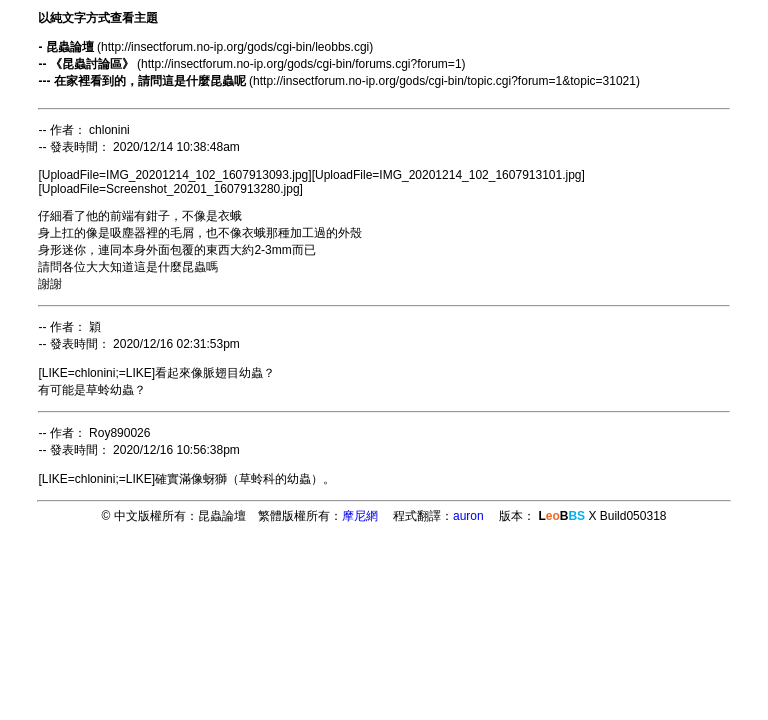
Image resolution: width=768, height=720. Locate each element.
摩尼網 (360, 516)
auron (468, 516)
